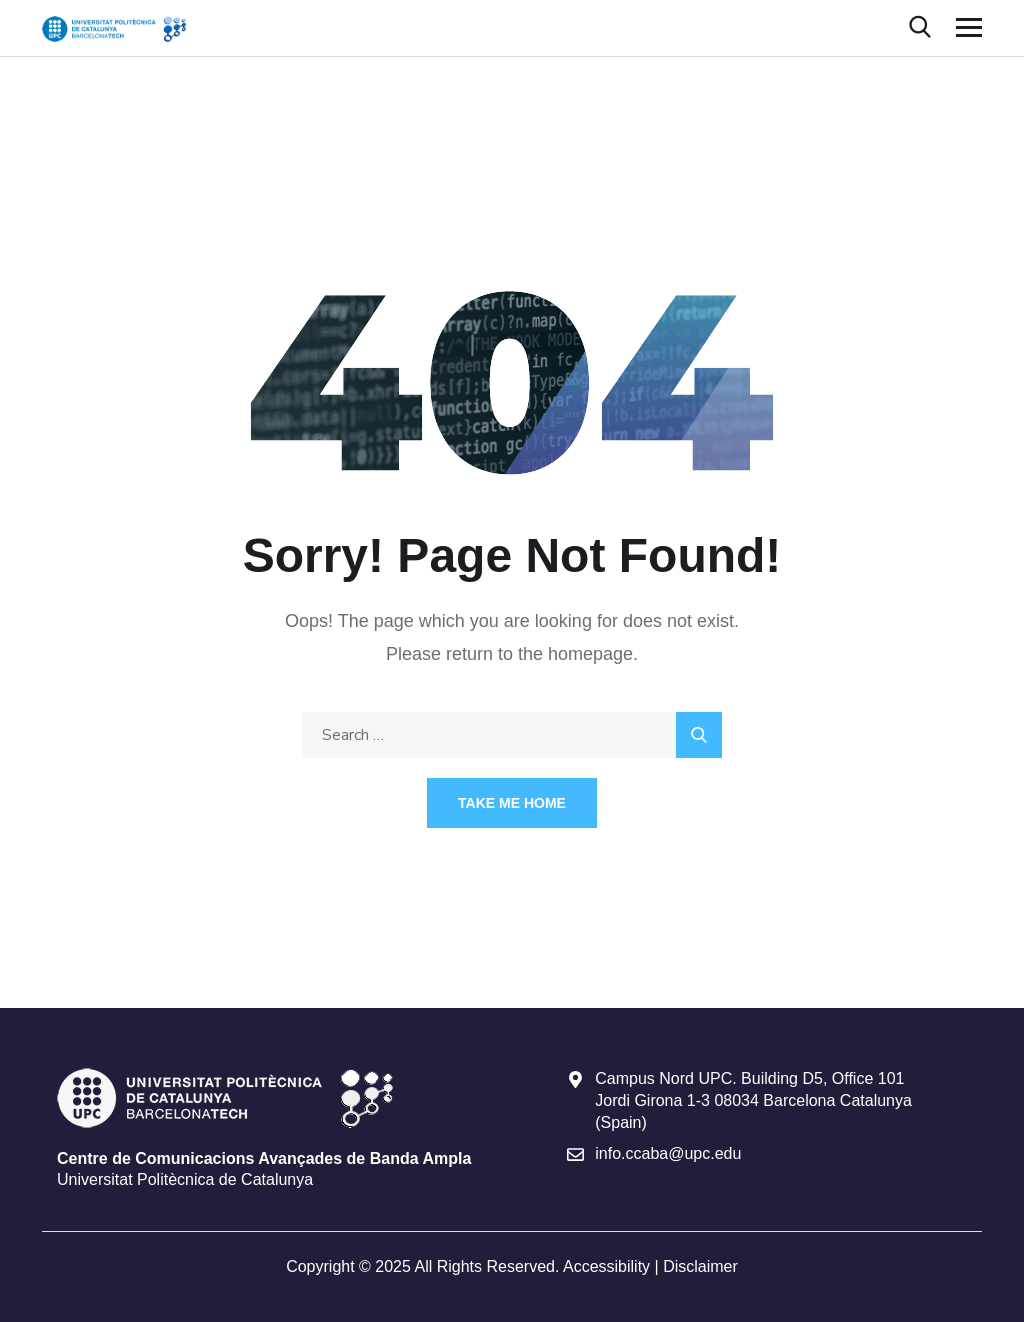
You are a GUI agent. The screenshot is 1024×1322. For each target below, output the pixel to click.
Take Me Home (512, 803)
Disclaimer (700, 1266)
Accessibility (606, 1266)
